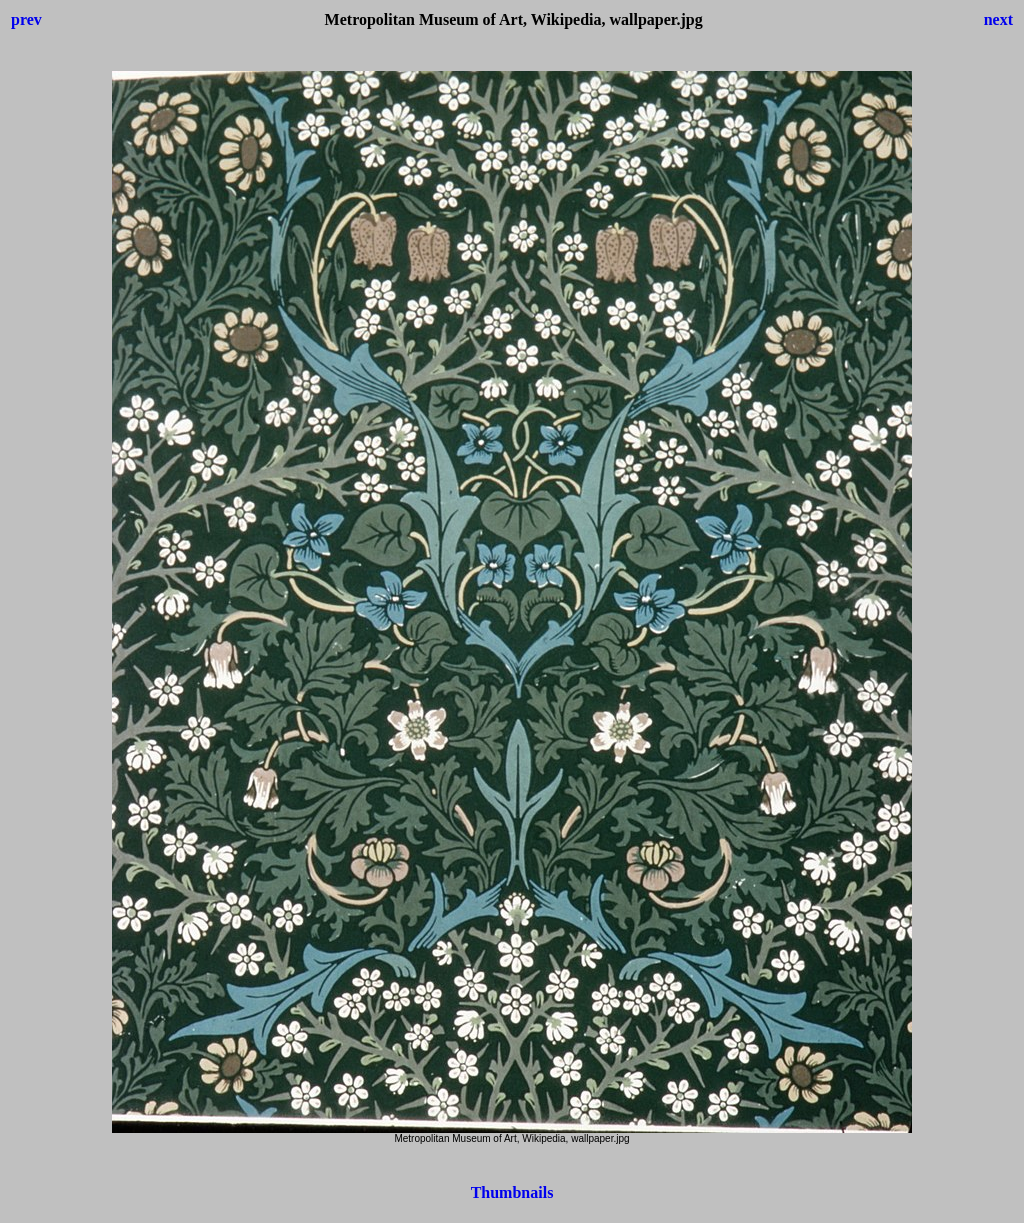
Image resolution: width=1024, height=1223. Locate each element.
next (998, 19)
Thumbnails (512, 1192)
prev (26, 19)
